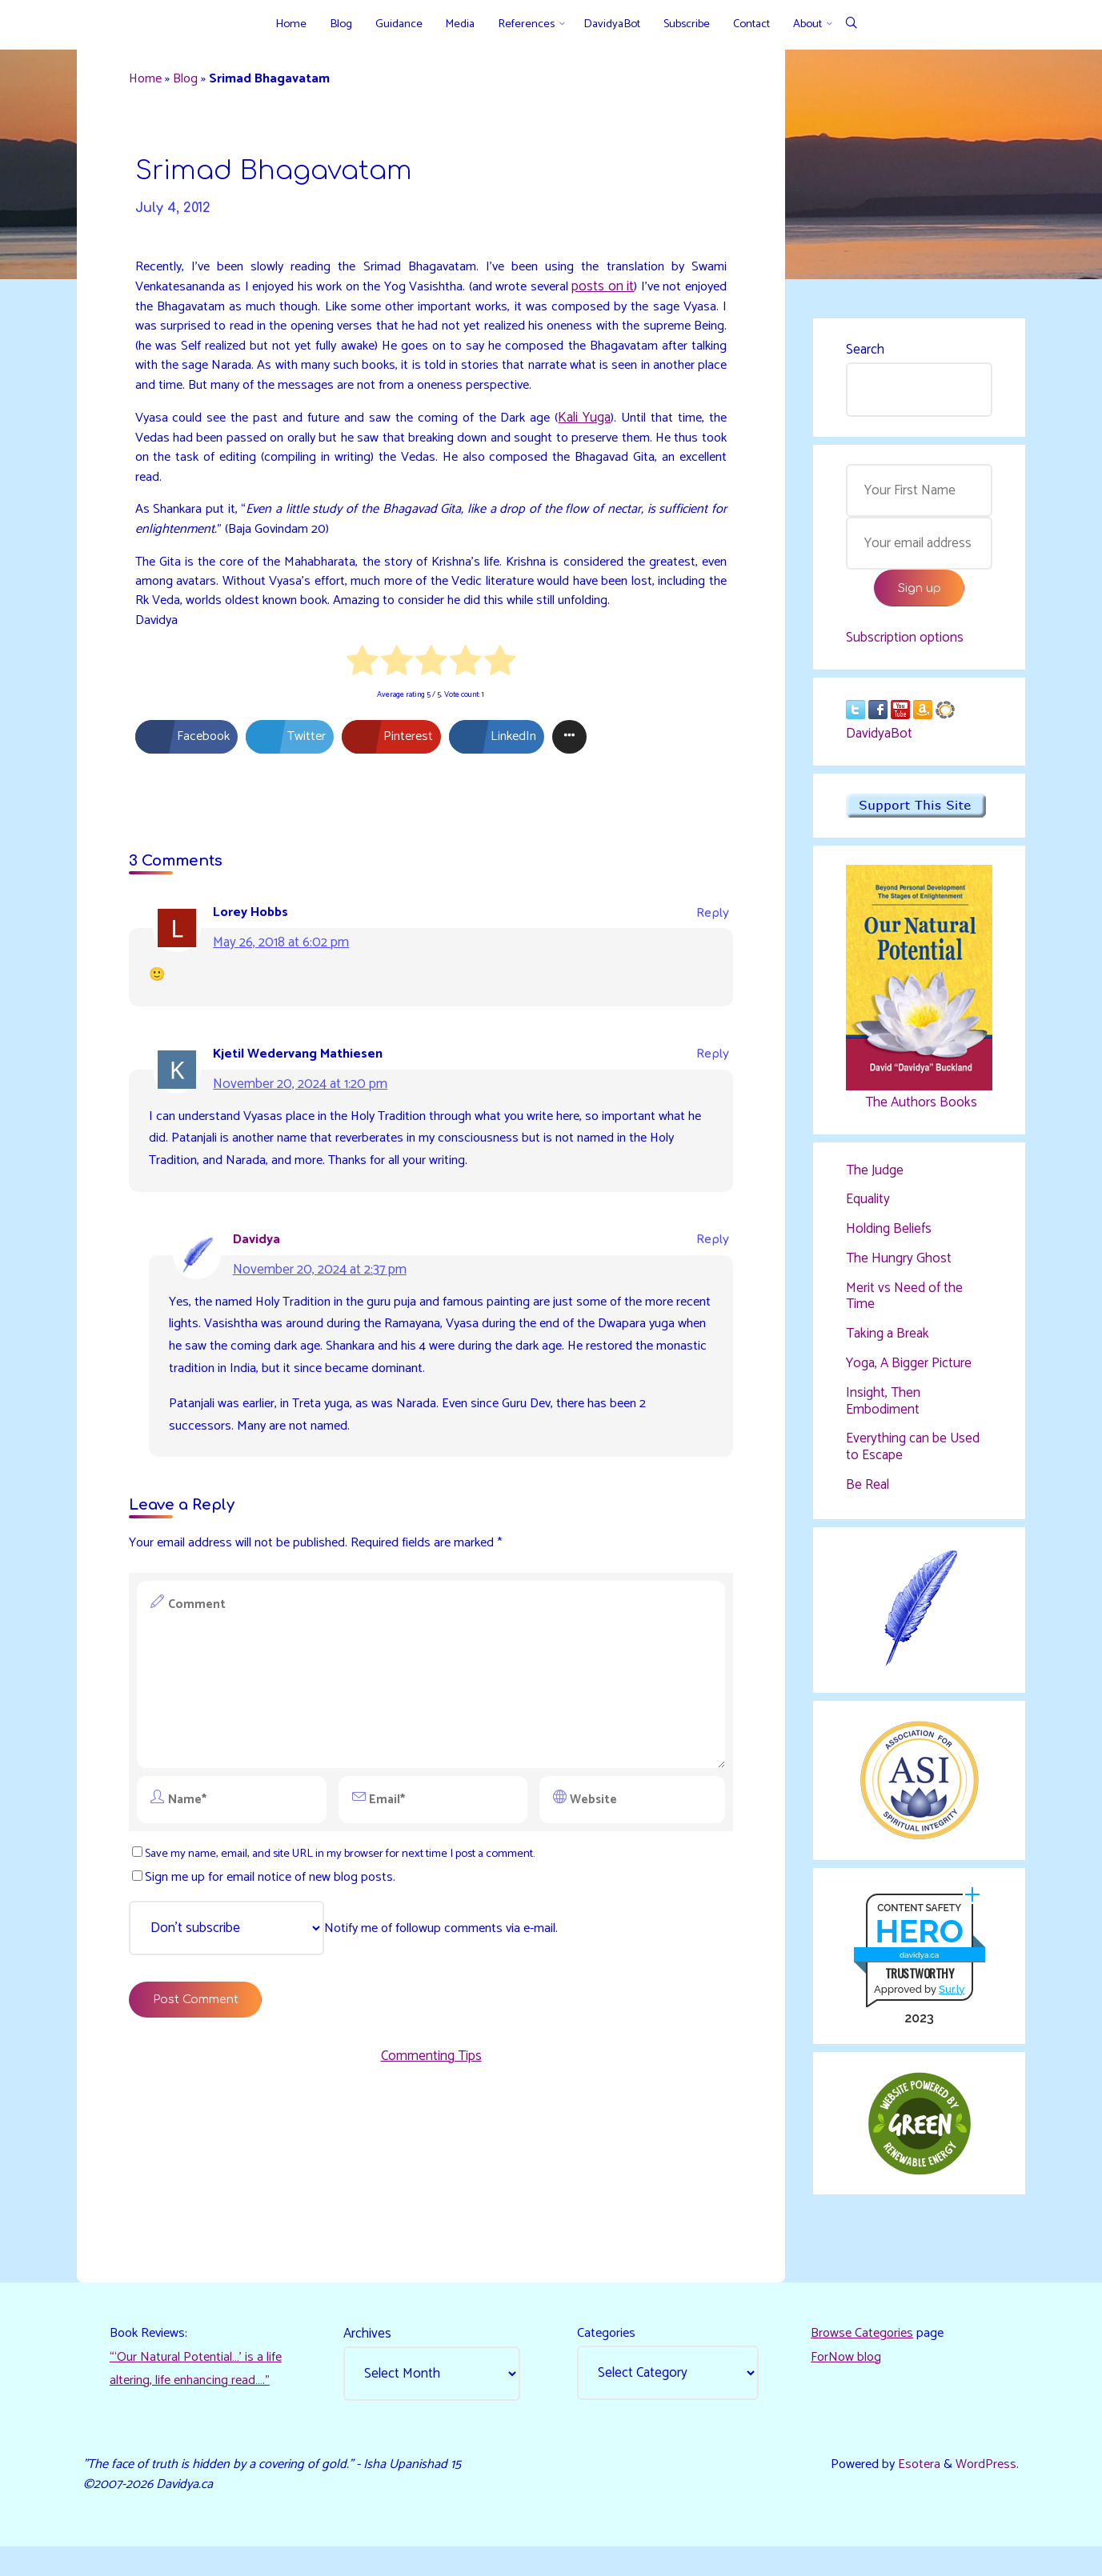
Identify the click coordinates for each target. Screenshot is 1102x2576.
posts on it (639, 297)
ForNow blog (847, 2381)
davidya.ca (918, 1972)
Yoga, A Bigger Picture (909, 1375)
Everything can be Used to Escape (913, 1459)
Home (151, 81)
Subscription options (905, 645)
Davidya (262, 1297)
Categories (609, 2357)
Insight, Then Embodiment (883, 1413)
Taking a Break (887, 1345)
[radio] (362, 709)
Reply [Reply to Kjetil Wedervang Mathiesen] (709, 1107)
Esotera (912, 2490)
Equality (868, 1209)
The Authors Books (918, 1110)
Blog (193, 81)
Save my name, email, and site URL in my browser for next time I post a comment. (355, 1922)
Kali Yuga (582, 453)
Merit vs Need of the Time (904, 1307)
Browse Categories (865, 2357)
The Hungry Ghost (899, 1269)
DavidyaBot (879, 742)
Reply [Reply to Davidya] (709, 1297)
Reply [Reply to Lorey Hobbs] (709, 963)
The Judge (875, 1179)
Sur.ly (951, 2008)
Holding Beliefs (889, 1239)
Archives (369, 2357)
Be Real (867, 1497)
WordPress (983, 2490)
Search (865, 352)
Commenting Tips (431, 2131)
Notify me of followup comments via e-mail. (354, 1998)
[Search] (851, 24)
